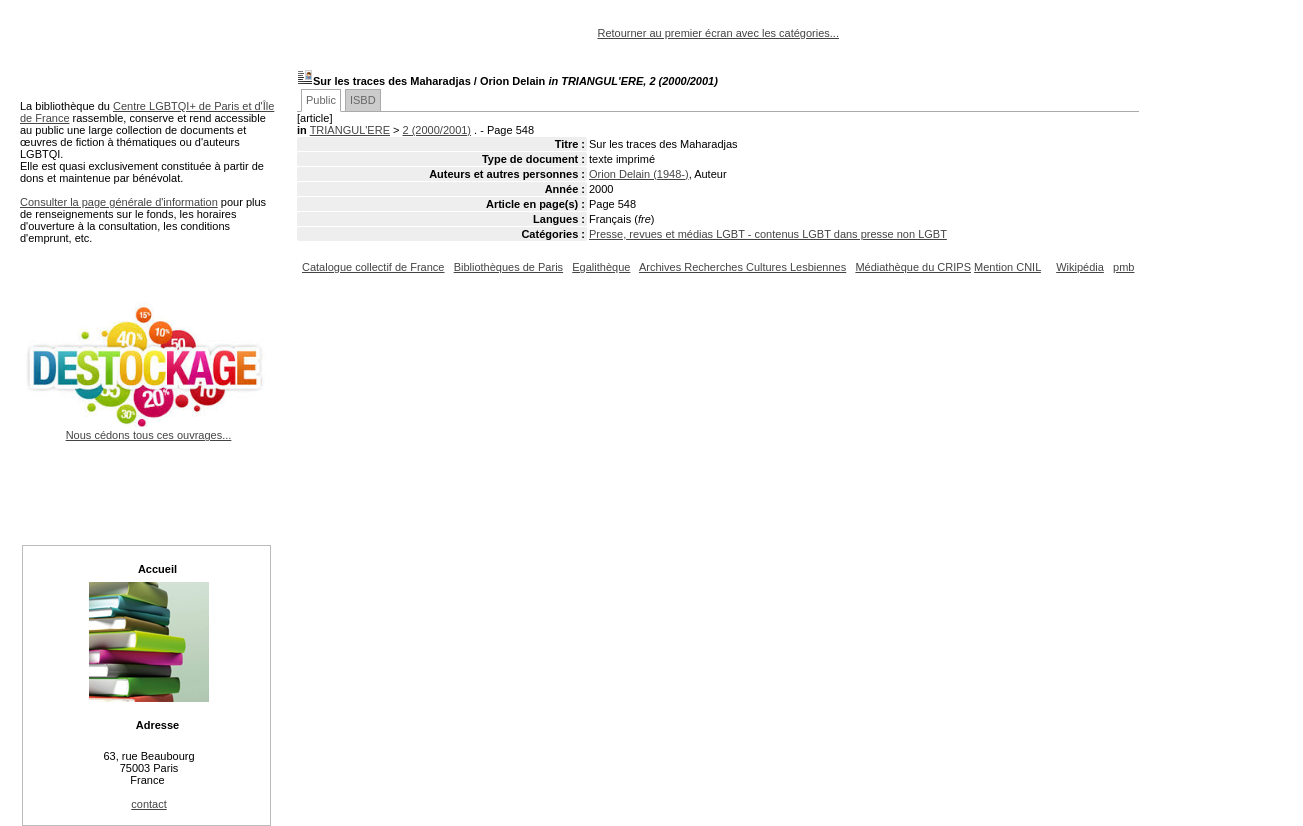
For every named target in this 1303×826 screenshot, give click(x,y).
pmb (1123, 267)
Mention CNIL (1007, 267)
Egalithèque (601, 267)
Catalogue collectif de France (373, 267)
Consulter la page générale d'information (119, 202)
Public (321, 100)
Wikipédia (1080, 267)
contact (148, 804)
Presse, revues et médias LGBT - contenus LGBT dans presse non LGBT (768, 234)
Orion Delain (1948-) (639, 174)
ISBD (363, 100)
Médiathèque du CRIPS (913, 267)
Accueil (157, 569)
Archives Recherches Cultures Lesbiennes (742, 267)
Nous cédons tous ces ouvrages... (148, 429)
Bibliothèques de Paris (508, 267)
